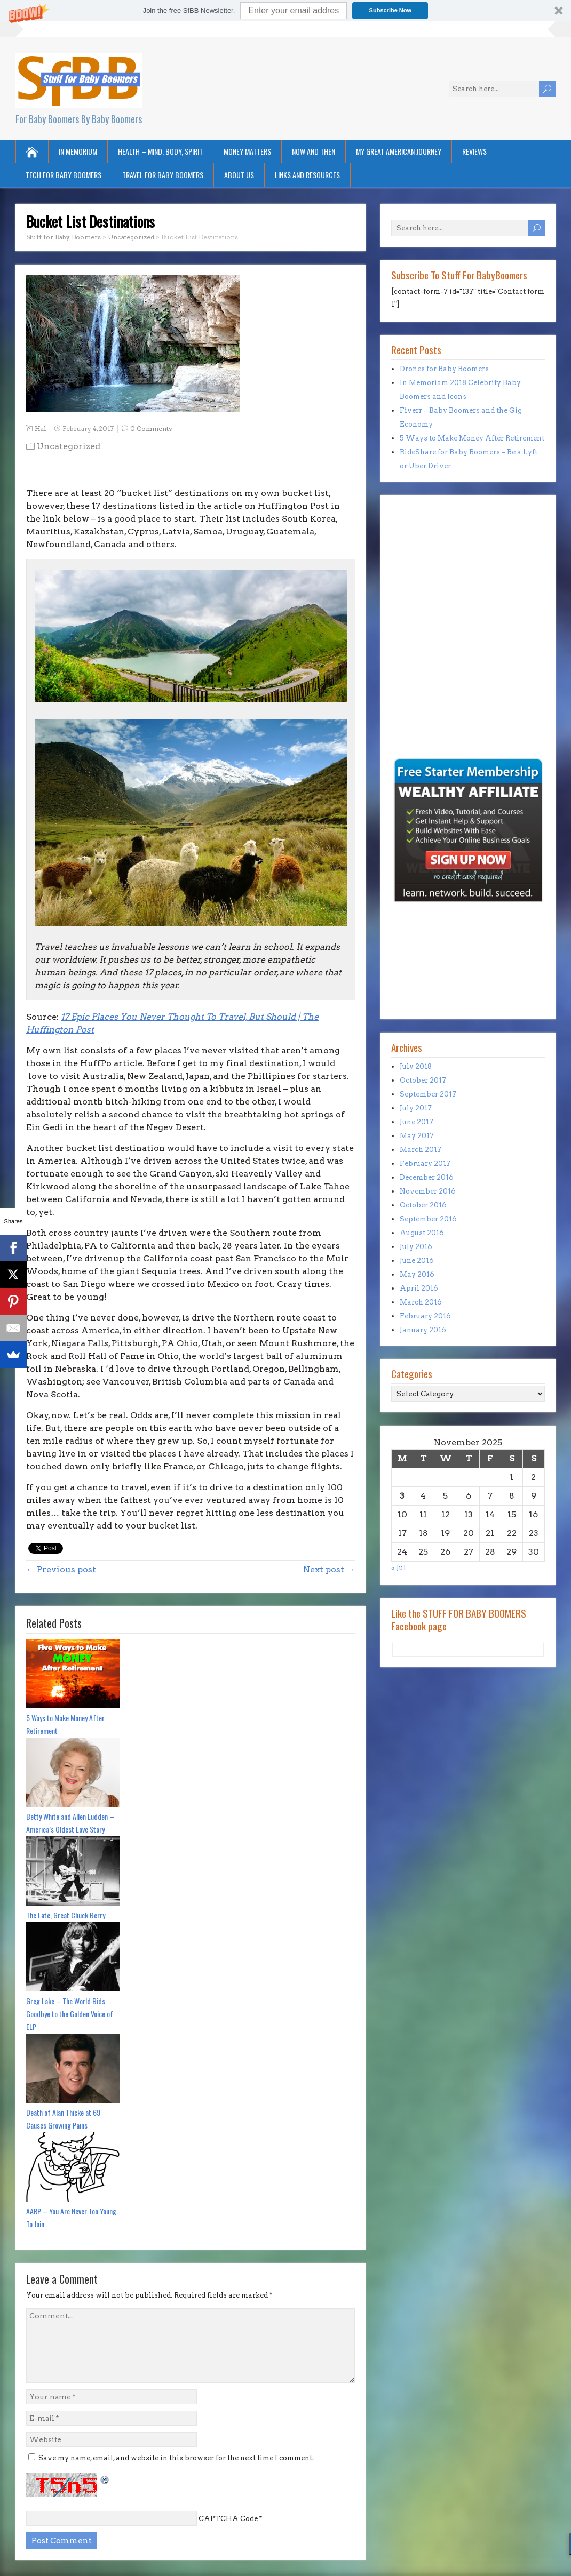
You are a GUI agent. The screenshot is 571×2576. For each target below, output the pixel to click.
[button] (285, 10)
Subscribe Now (390, 10)
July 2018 (416, 1066)
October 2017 (423, 1080)
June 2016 (417, 1261)
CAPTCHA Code (228, 2519)
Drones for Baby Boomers (444, 369)
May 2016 (417, 1274)
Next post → (329, 1569)
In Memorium (78, 151)
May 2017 (417, 1136)
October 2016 (423, 1205)
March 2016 (421, 1302)
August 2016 (422, 1233)
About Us (239, 174)
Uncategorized (68, 446)
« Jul (398, 1568)
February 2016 (425, 1316)
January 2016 (423, 1330)
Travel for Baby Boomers (162, 174)
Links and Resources (307, 174)
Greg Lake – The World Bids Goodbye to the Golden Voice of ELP (69, 2013)
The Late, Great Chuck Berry (65, 1915)
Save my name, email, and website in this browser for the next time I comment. (176, 2458)
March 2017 (420, 1150)
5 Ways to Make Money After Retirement (65, 1724)
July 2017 (416, 1108)
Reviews (474, 151)
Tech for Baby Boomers (63, 174)
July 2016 (416, 1247)
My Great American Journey (398, 151)
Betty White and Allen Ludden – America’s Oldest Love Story (70, 1823)
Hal (40, 429)
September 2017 (428, 1094)
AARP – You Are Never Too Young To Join (71, 2217)
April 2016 (419, 1288)
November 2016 (428, 1191)
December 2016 (427, 1177)
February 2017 (425, 1163)
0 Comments (151, 429)
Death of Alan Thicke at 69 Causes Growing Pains (63, 2119)
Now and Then (313, 151)
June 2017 (416, 1122)
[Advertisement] (423, 683)
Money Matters (247, 151)
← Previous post (61, 1569)
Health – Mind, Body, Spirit (160, 151)
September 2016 (428, 1219)
